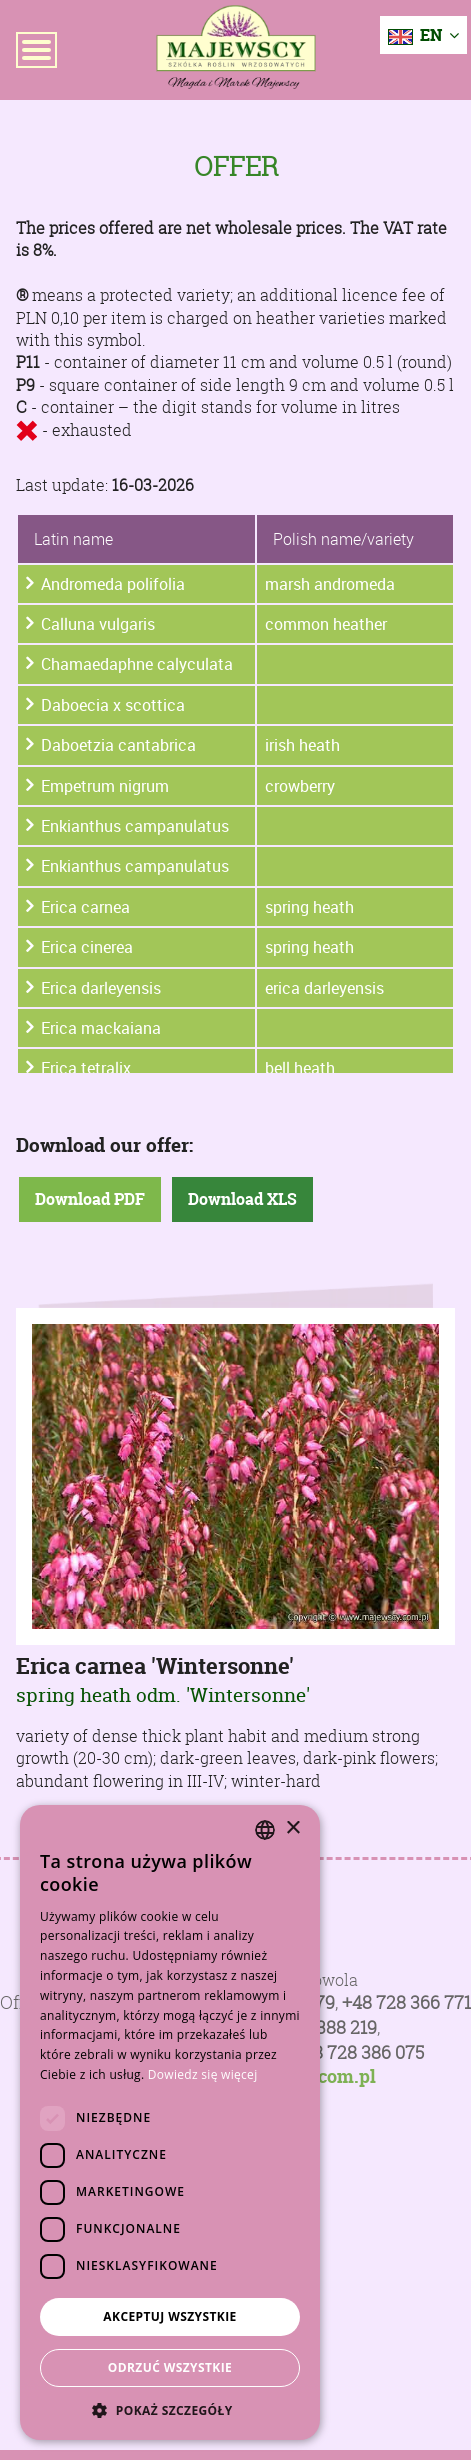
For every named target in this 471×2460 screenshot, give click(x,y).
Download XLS (242, 1199)
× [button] (292, 1828)
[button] (170, 2410)
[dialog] (170, 2122)
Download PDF (90, 1199)
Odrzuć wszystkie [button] (170, 2367)
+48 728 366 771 (406, 2002)
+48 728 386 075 (358, 2052)
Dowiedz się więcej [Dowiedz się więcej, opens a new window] (203, 2074)
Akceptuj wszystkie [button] (169, 2316)
